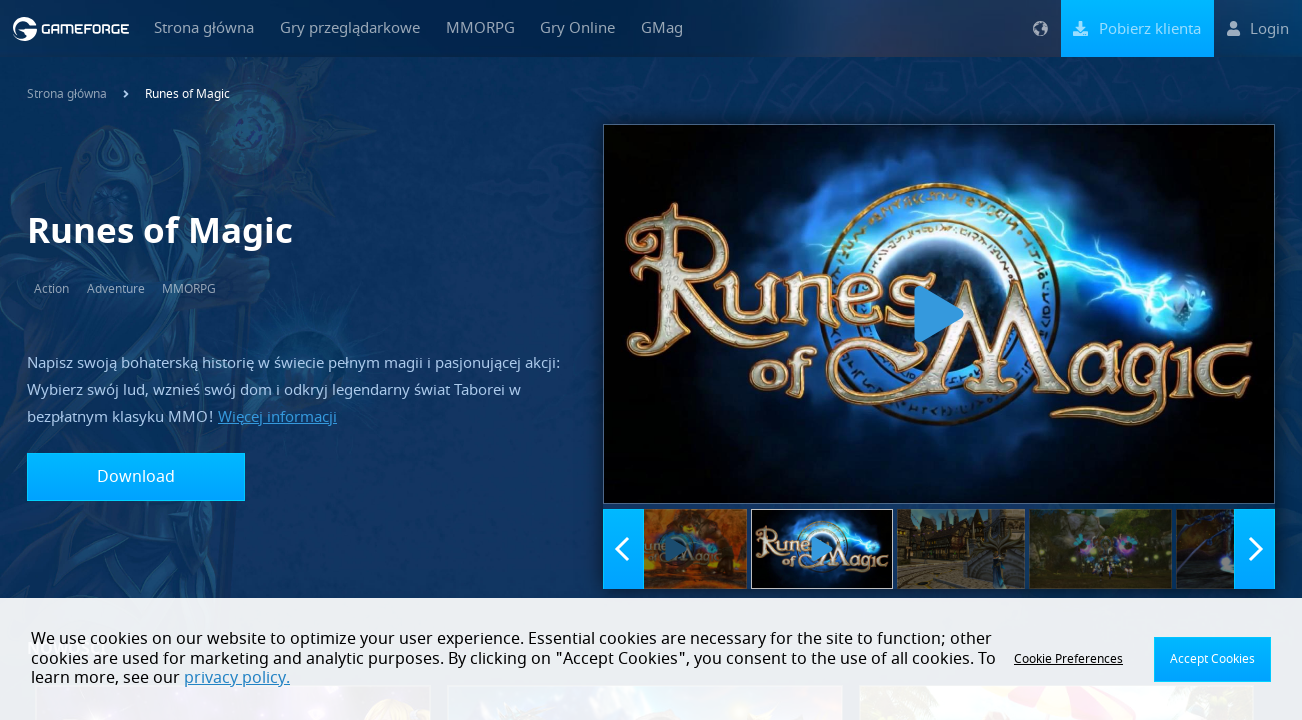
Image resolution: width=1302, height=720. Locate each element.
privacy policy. (237, 678)
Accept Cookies (1212, 659)
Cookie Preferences (1068, 659)
